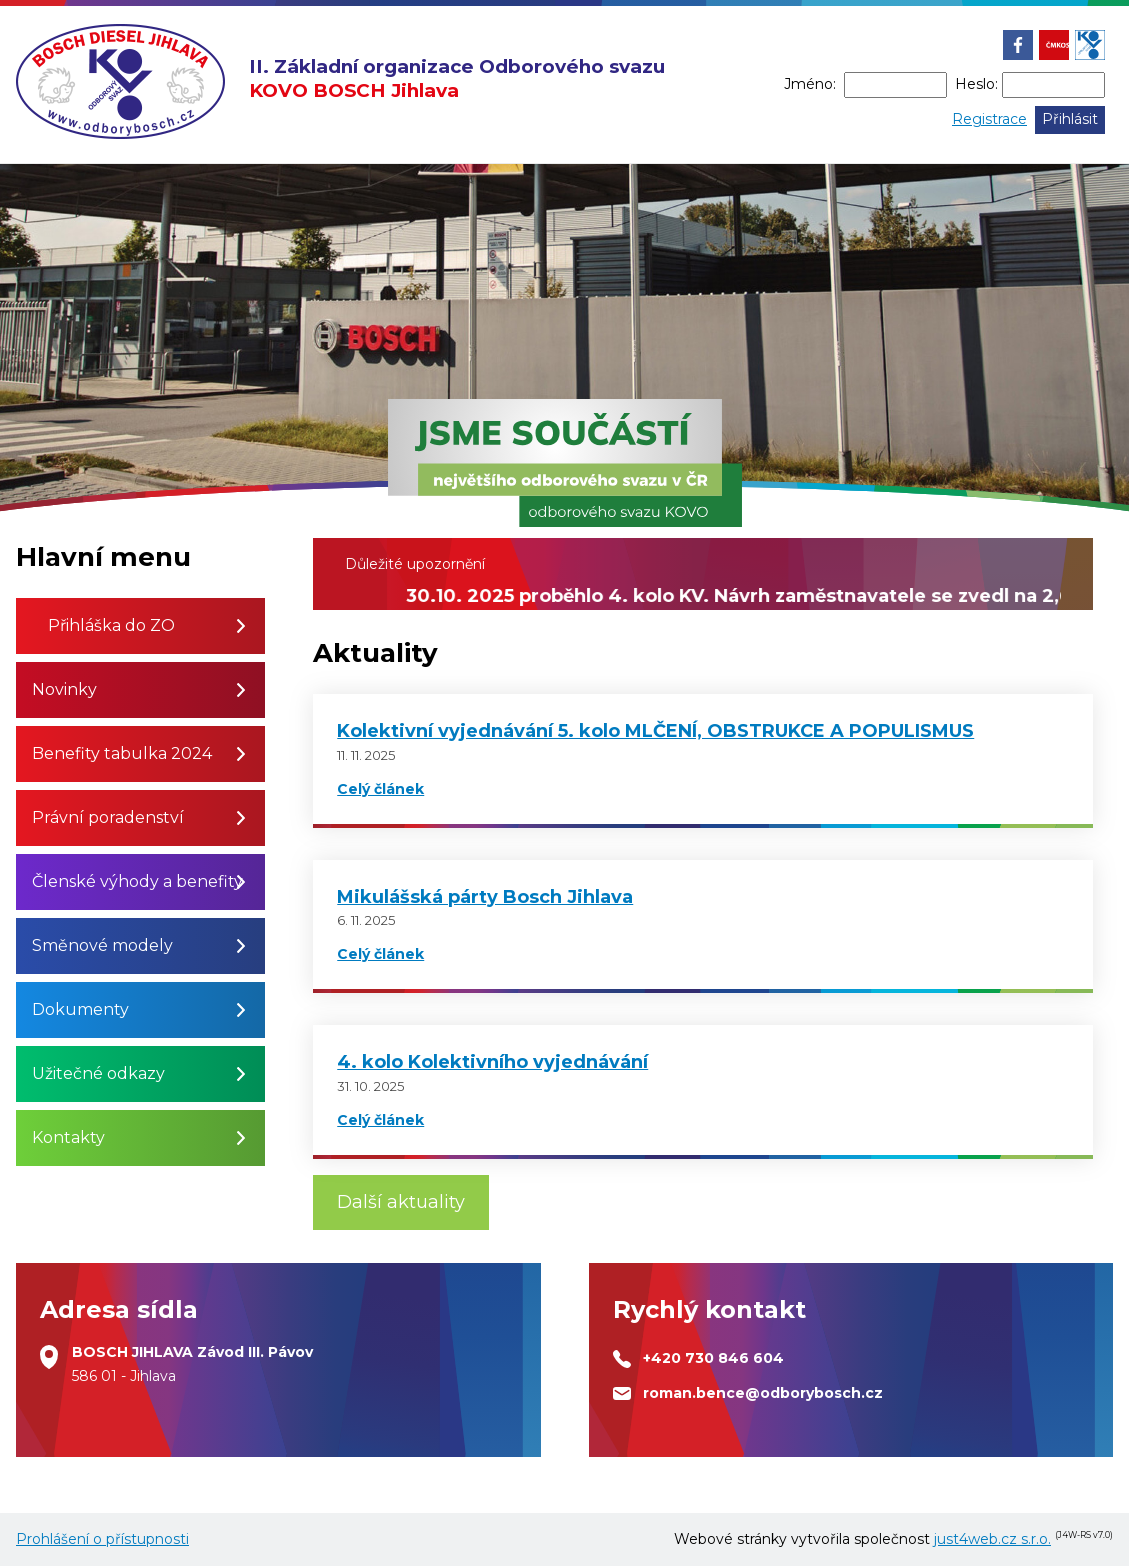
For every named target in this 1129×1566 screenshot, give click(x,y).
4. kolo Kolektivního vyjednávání (492, 1062)
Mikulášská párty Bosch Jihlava (485, 897)
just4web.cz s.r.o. (992, 1539)
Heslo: (976, 84)
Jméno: (810, 84)
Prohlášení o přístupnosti (102, 1539)
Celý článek (380, 789)
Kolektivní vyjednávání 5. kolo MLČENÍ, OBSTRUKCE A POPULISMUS (655, 731)
